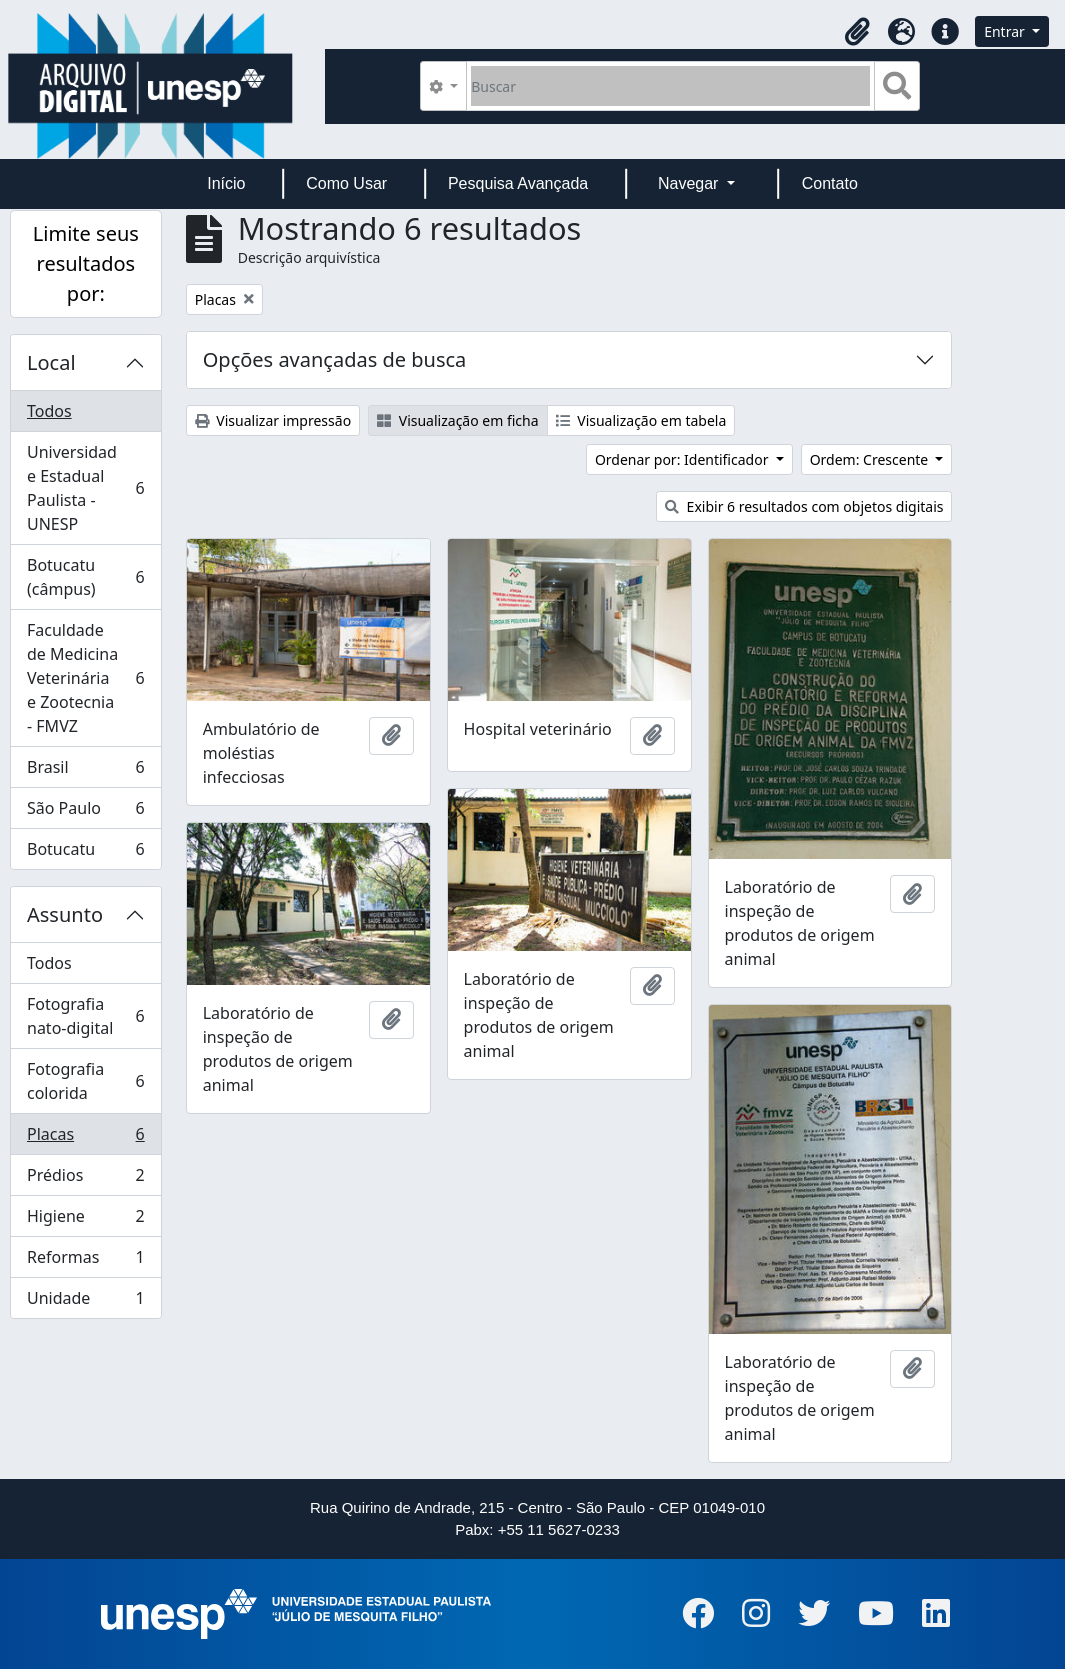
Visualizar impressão (273, 420)
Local (51, 362)
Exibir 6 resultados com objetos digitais (804, 506)
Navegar (690, 183)
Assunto (65, 914)
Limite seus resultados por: (86, 263)
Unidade (85, 1302)
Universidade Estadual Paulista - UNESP (85, 488)
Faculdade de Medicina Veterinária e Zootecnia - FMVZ (85, 678)
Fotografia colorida (85, 1081)
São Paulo (85, 812)
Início (226, 183)
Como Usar (346, 183)
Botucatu (85, 853)
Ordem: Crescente (871, 459)
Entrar (1006, 31)
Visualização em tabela (641, 420)
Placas (85, 1138)
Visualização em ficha (458, 420)
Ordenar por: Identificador (683, 459)
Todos (49, 411)
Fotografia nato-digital (85, 1016)
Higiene (85, 1220)
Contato (830, 183)
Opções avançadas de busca (335, 359)
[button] (857, 32)
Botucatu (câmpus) (85, 577)
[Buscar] (670, 86)
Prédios (85, 1179)
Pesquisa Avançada (518, 183)
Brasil (85, 771)
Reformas (85, 1261)
